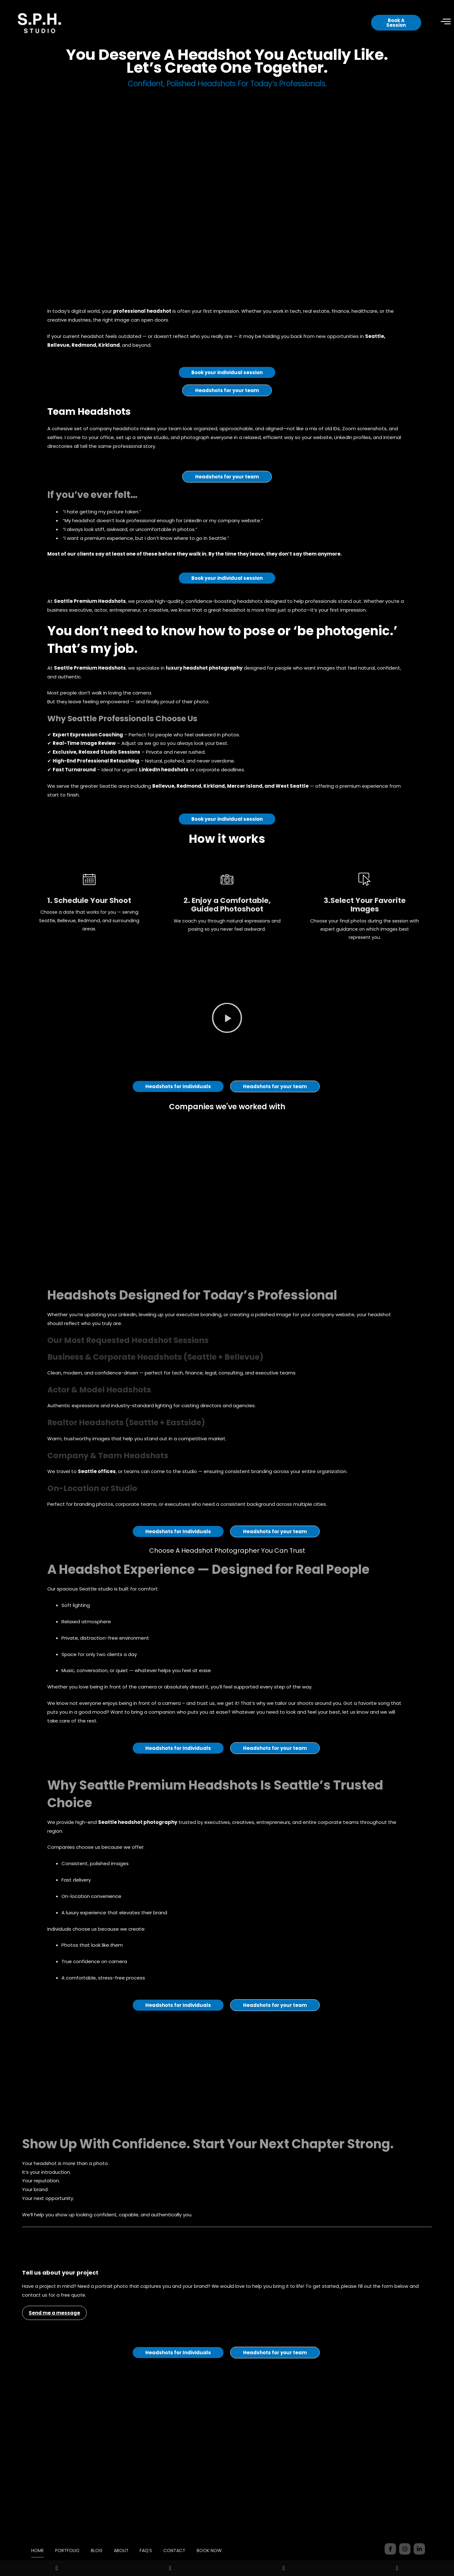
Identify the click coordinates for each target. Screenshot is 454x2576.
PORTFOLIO (80, 2536)
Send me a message (54, 2319)
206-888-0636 (405, 2550)
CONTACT (193, 2536)
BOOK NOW (129, 2550)
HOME (49, 2536)
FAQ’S (163, 2536)
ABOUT (136, 2536)
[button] (227, 1026)
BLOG (111, 2536)
